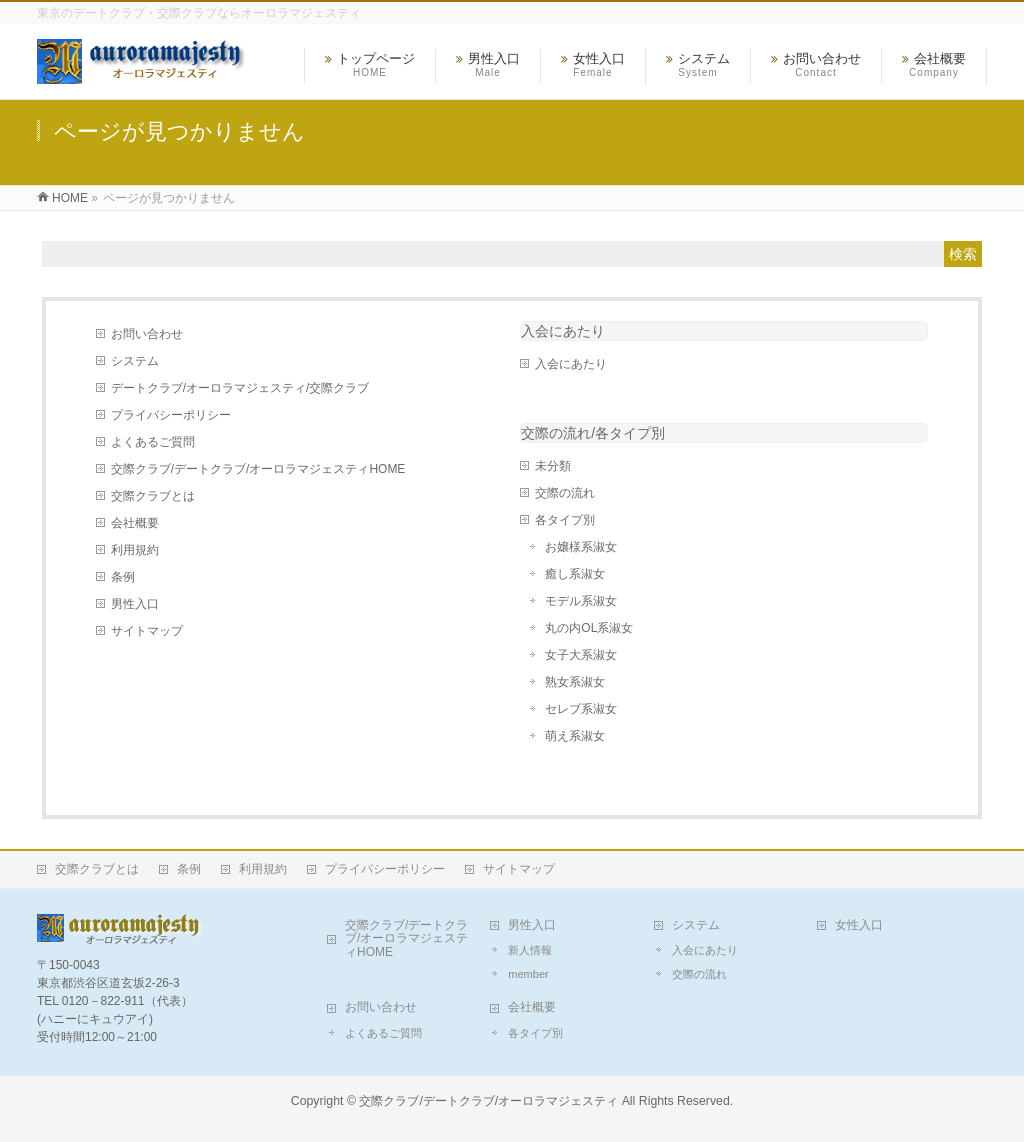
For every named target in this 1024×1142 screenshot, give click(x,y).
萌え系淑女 (575, 736)
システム (135, 361)
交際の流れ (565, 493)
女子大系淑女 (581, 655)
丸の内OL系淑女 (589, 628)
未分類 (553, 466)
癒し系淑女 (575, 574)
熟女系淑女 (575, 682)
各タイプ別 (565, 520)
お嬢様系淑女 (581, 547)
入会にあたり (563, 331)
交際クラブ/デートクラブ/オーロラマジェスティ (488, 1101)
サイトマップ (147, 631)
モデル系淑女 (581, 601)
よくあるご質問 (153, 442)
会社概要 (135, 523)
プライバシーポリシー (171, 415)
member (528, 974)
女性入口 (859, 925)
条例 (123, 577)
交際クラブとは (153, 496)
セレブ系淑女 (581, 709)
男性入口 (135, 604)
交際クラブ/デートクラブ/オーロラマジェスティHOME (258, 469)
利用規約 (135, 550)
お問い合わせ (147, 334)
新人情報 (530, 950)
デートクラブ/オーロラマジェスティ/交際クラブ (240, 388)
